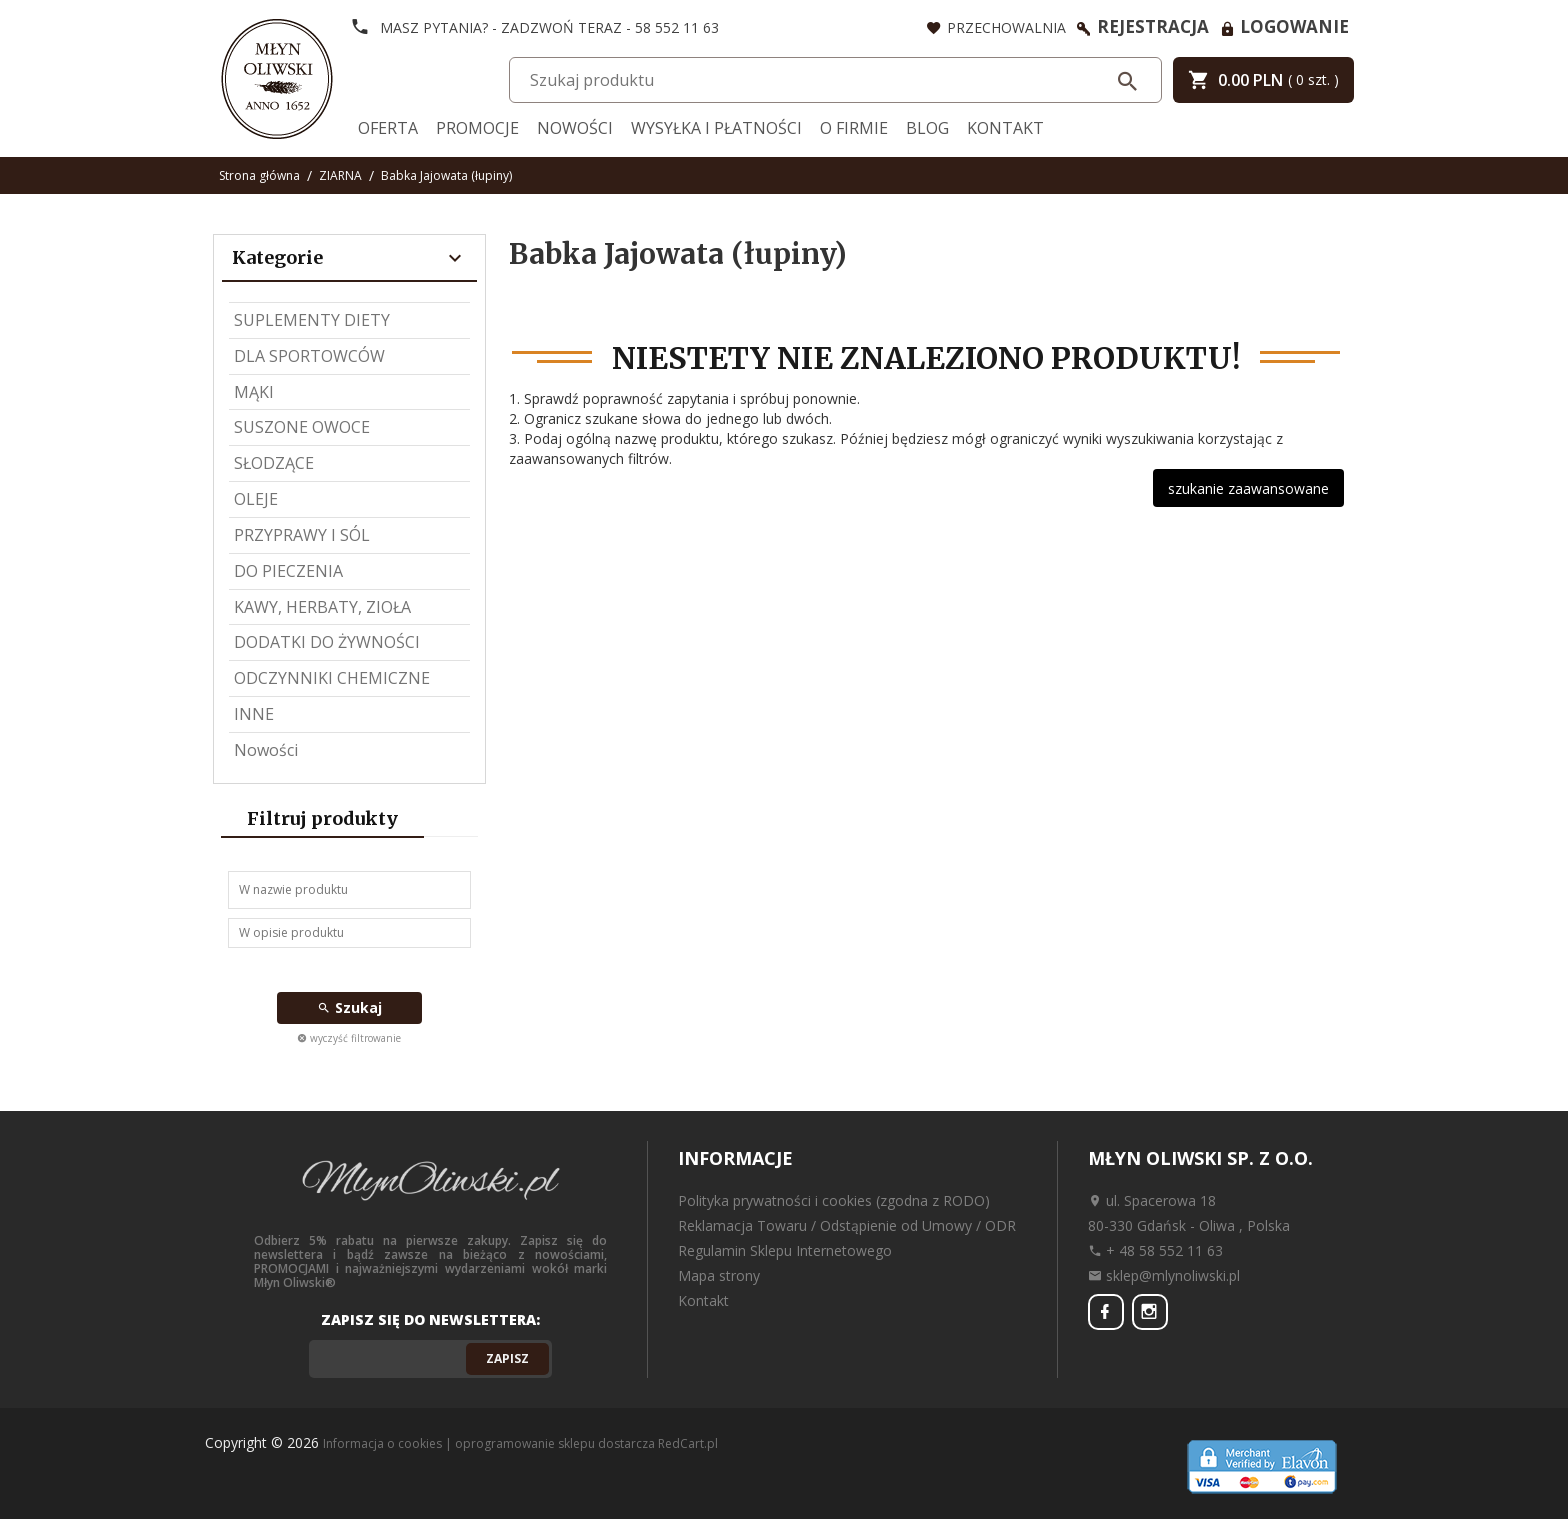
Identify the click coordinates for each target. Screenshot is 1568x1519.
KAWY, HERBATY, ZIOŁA (322, 607)
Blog (927, 128)
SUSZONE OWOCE (302, 427)
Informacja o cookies (382, 1443)
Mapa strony (719, 1275)
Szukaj (349, 1007)
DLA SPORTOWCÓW (309, 356)
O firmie (854, 128)
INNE (254, 714)
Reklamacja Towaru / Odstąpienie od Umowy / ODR (847, 1225)
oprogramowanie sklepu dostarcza (555, 1443)
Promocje (477, 128)
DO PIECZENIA (288, 571)
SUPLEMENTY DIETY (312, 320)
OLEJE (256, 499)
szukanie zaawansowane (1248, 488)
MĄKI (254, 392)
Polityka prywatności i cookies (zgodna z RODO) (834, 1200)
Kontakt (1005, 128)
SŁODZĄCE (274, 463)
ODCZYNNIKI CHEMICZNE (332, 678)
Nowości (575, 128)
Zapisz (507, 1358)
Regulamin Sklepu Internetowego (785, 1250)
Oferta (388, 128)
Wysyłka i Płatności (716, 128)
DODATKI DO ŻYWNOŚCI (327, 642)
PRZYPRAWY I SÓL (302, 535)
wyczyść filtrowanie (349, 1038)
